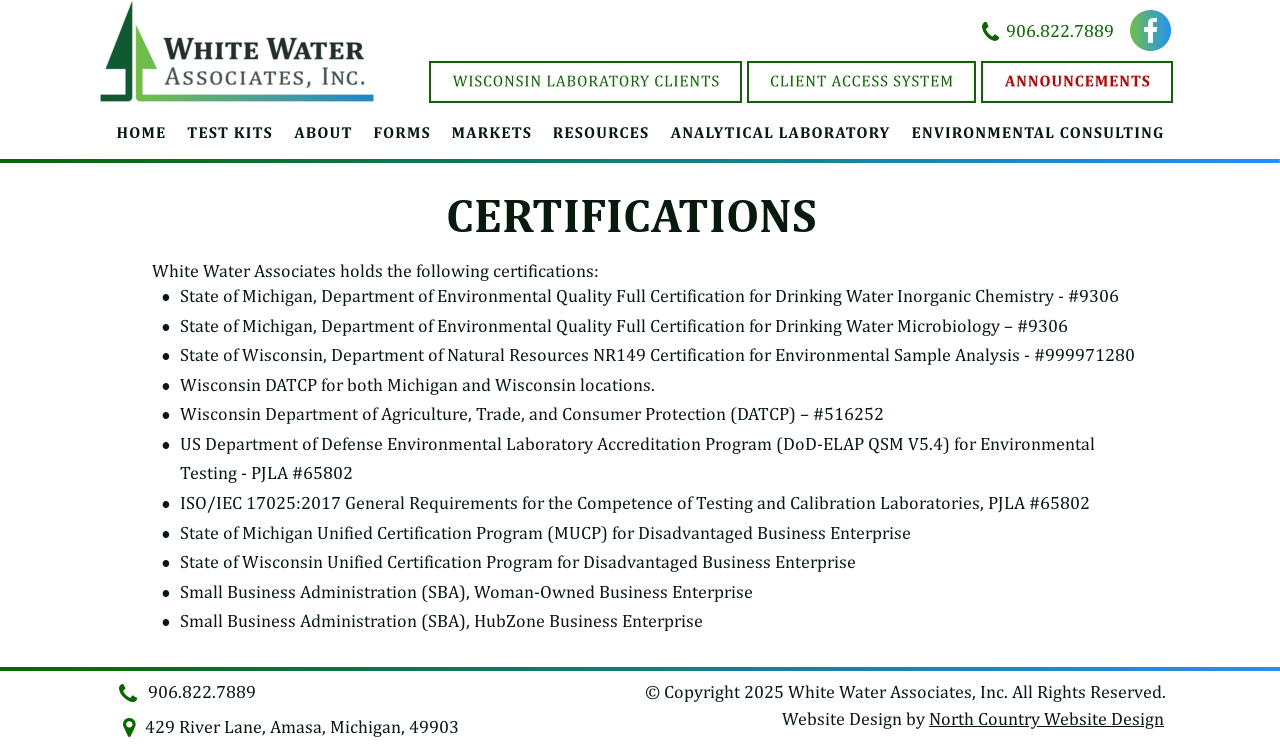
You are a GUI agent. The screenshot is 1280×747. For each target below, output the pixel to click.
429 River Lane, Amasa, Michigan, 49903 (302, 726)
